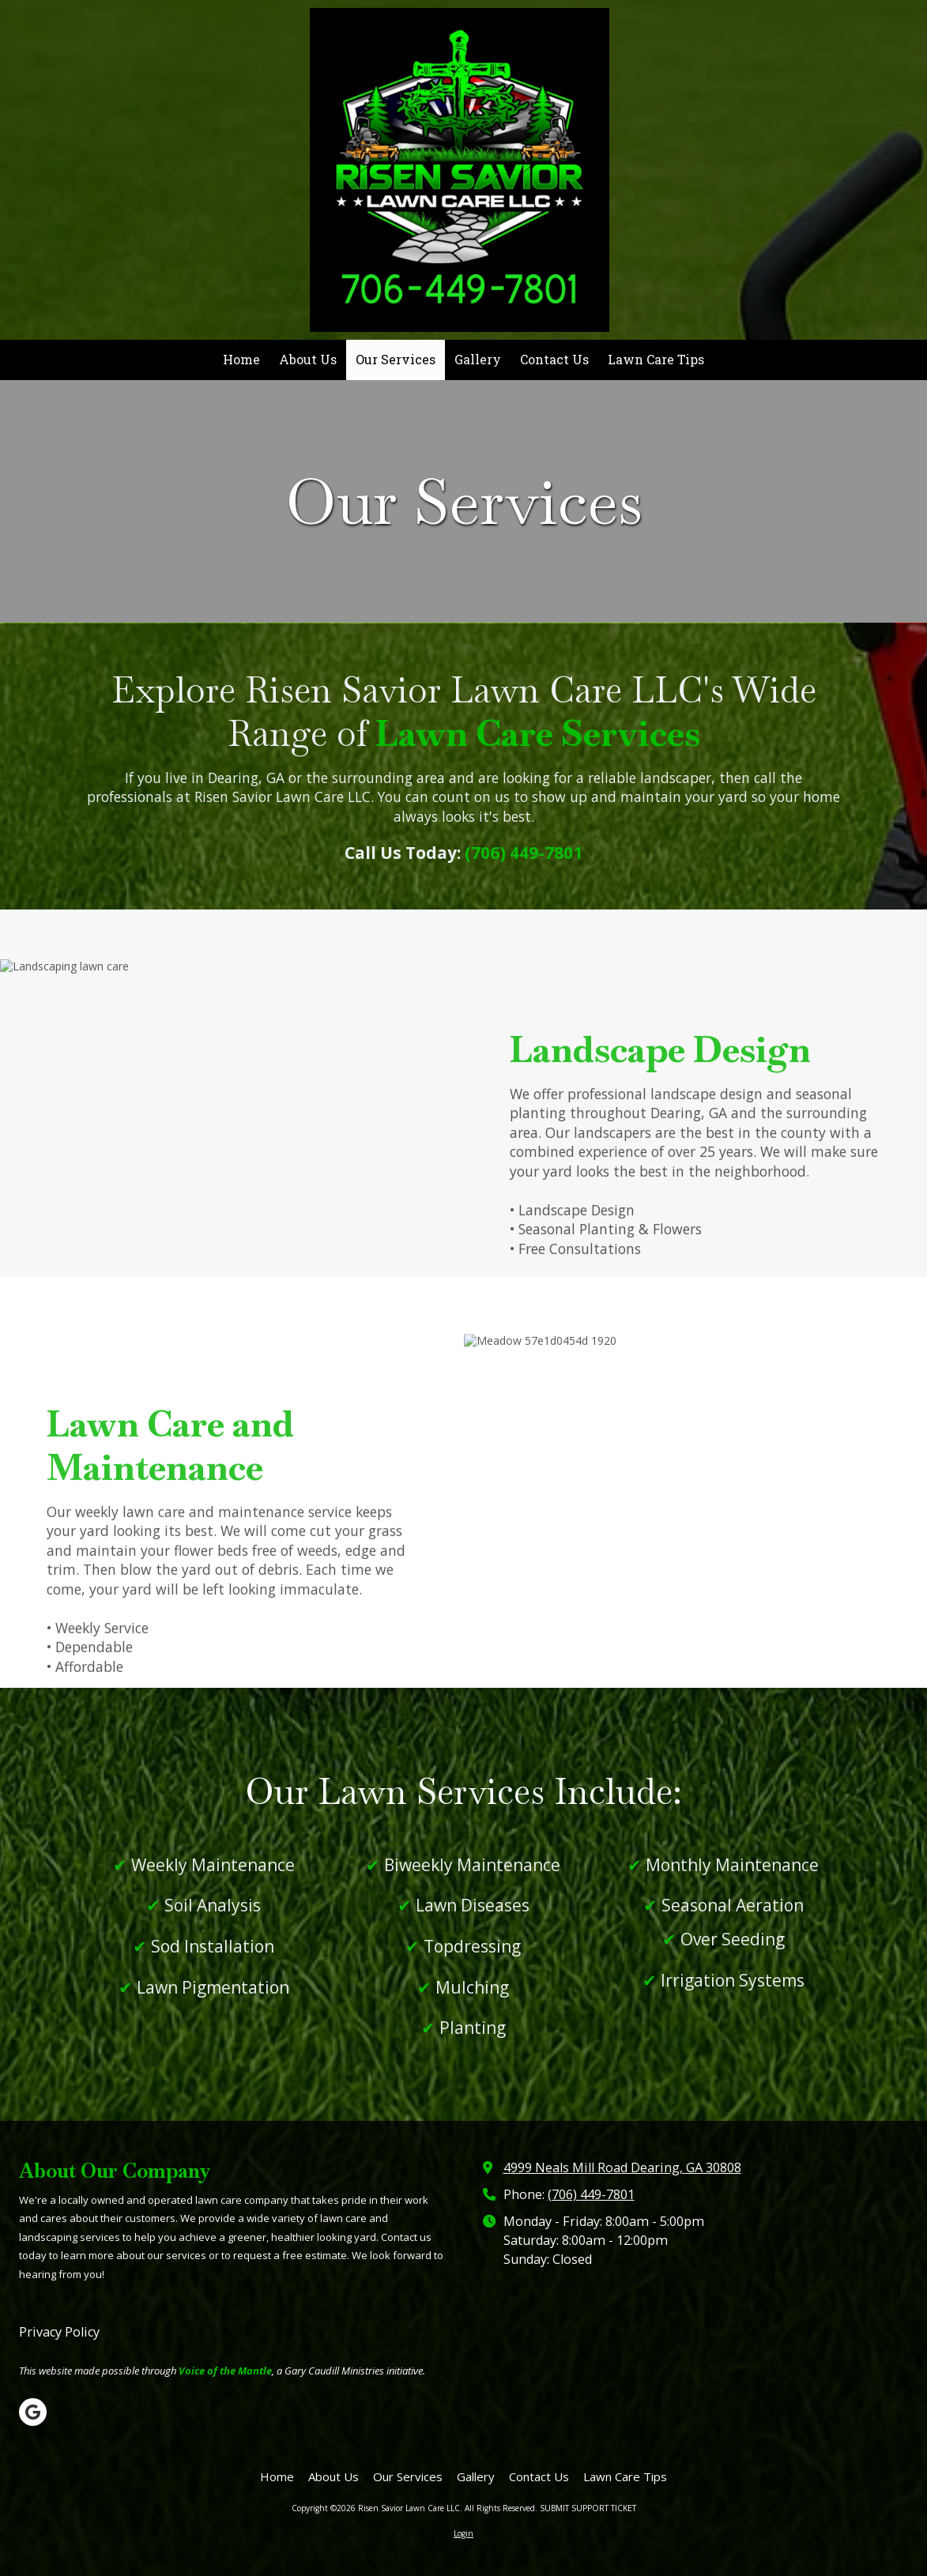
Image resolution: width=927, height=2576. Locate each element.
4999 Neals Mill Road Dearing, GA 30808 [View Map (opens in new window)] (622, 2167)
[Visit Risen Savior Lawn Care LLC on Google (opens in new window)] (33, 2412)
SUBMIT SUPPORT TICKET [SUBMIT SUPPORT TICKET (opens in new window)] (588, 2508)
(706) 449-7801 (591, 2194)
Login (463, 2533)
